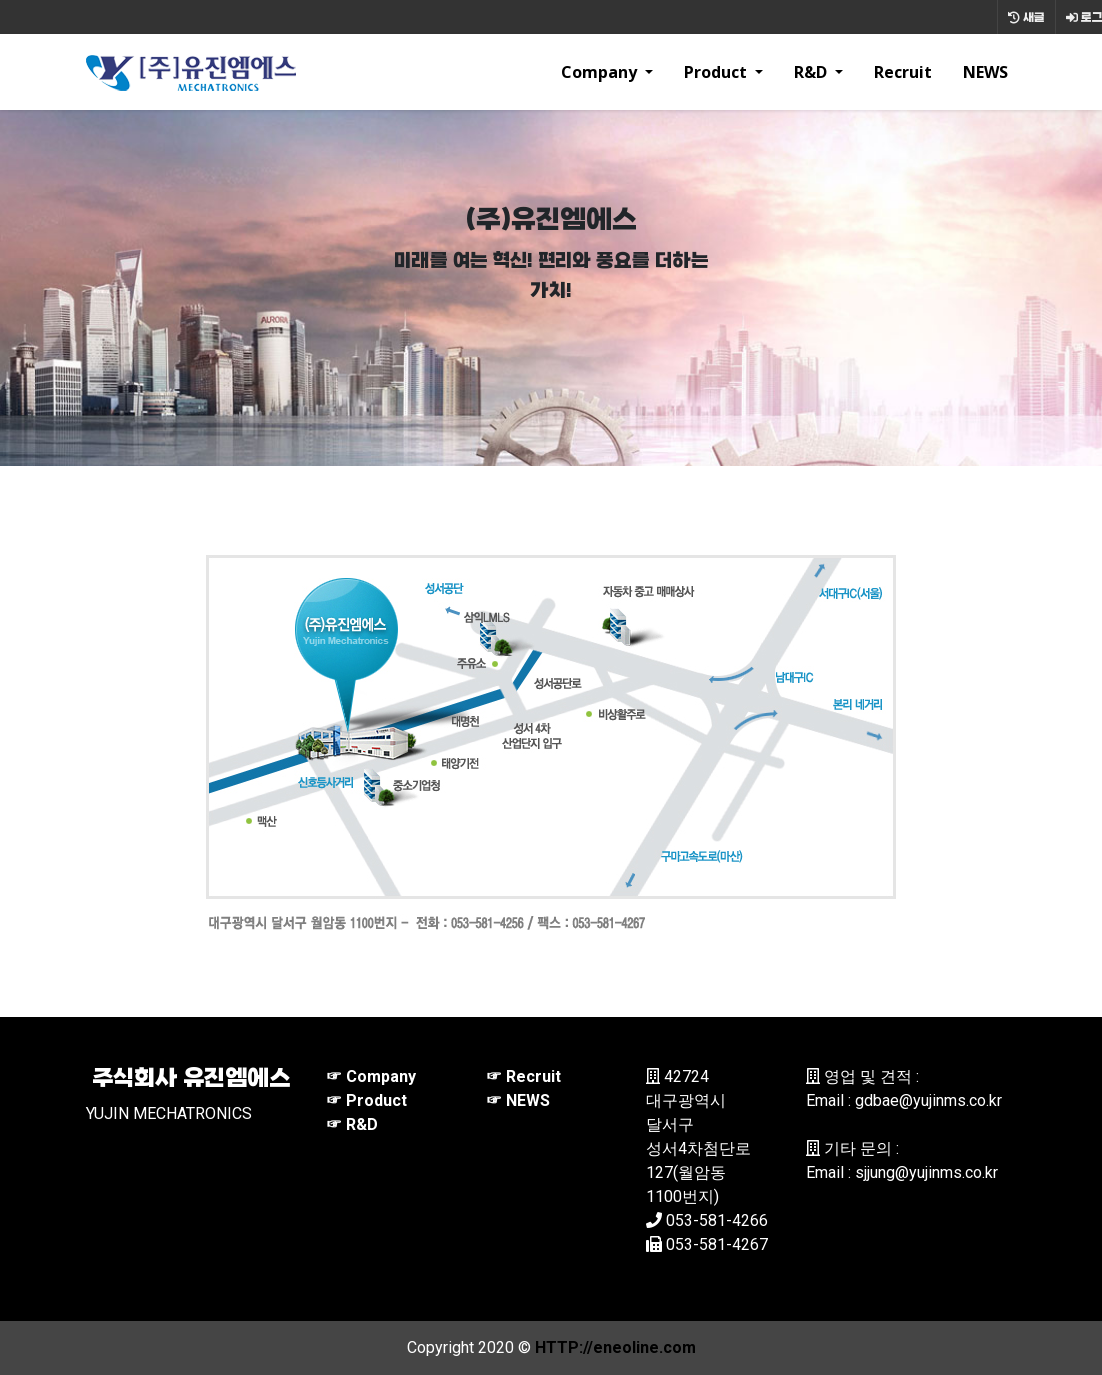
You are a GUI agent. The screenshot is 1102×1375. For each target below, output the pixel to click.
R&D (812, 72)
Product (717, 72)
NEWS (985, 72)
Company (601, 72)
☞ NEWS (518, 1100)
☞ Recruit (523, 1076)
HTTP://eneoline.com (615, 1347)
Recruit (903, 72)
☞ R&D (352, 1124)
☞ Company (371, 1076)
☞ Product (366, 1100)
